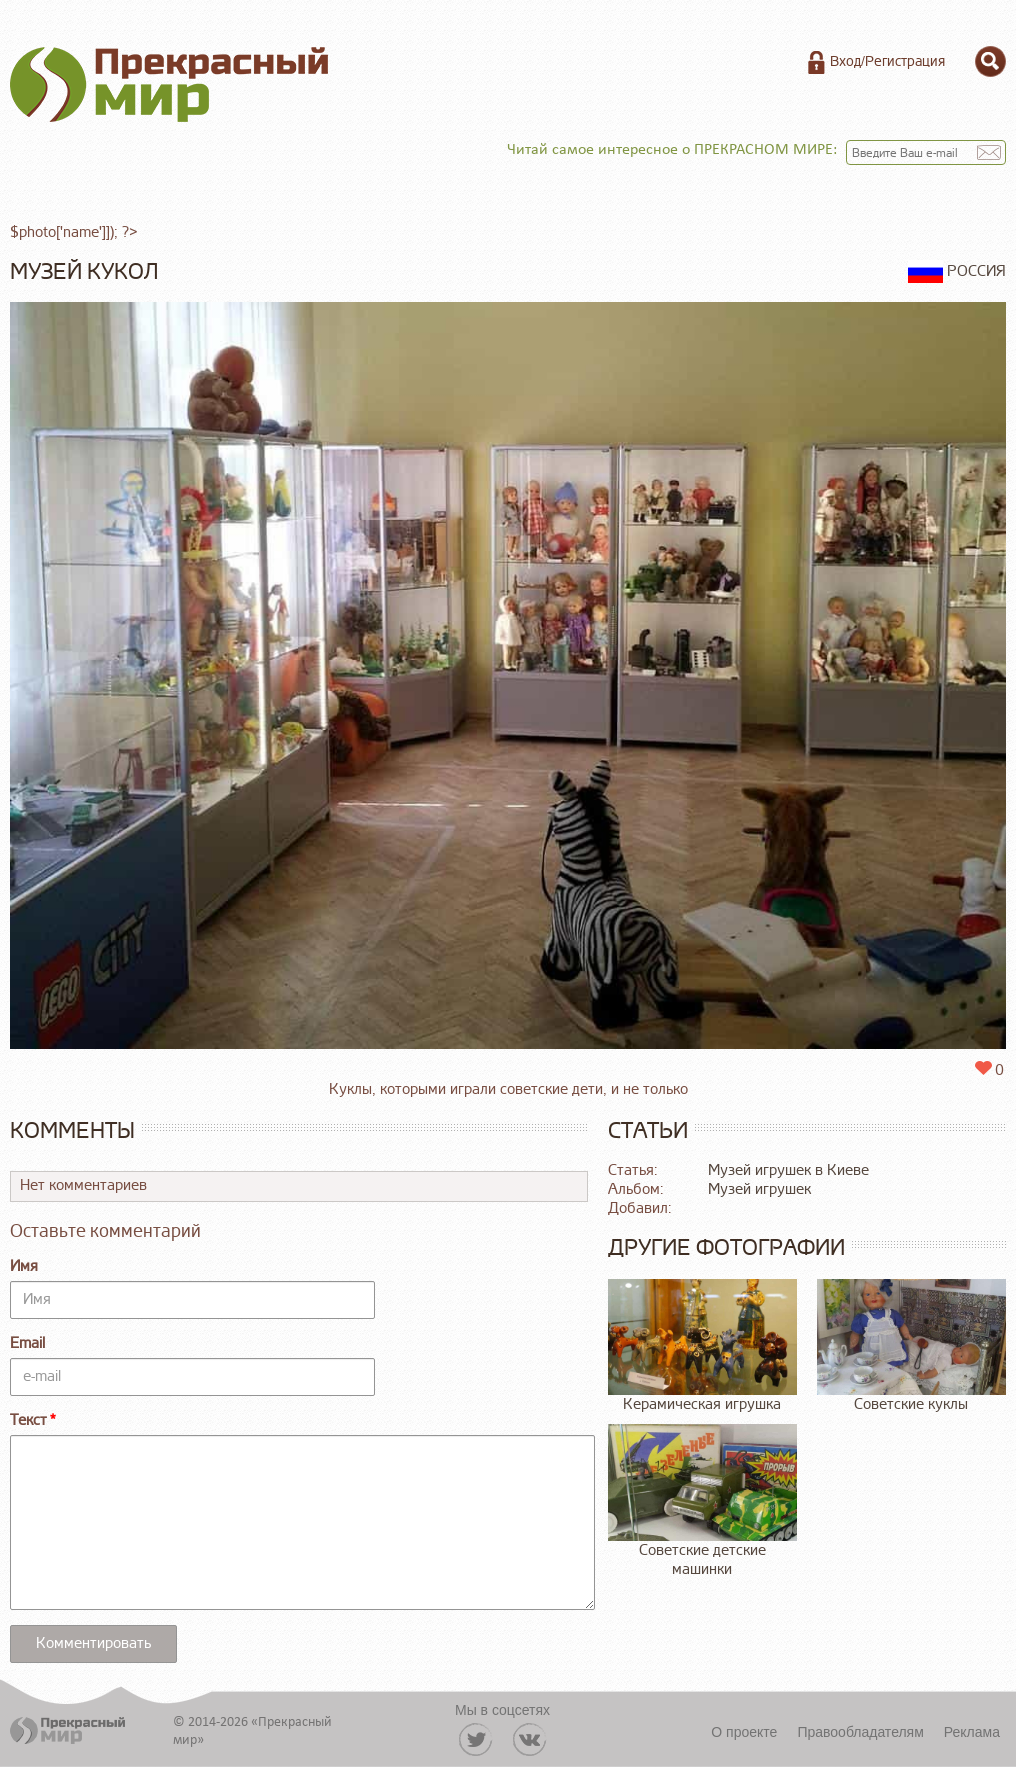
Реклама (972, 1732)
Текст (28, 1420)
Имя (24, 1266)
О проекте (744, 1732)
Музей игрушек (759, 1189)
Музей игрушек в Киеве (788, 1170)
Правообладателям (860, 1732)
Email (27, 1343)
